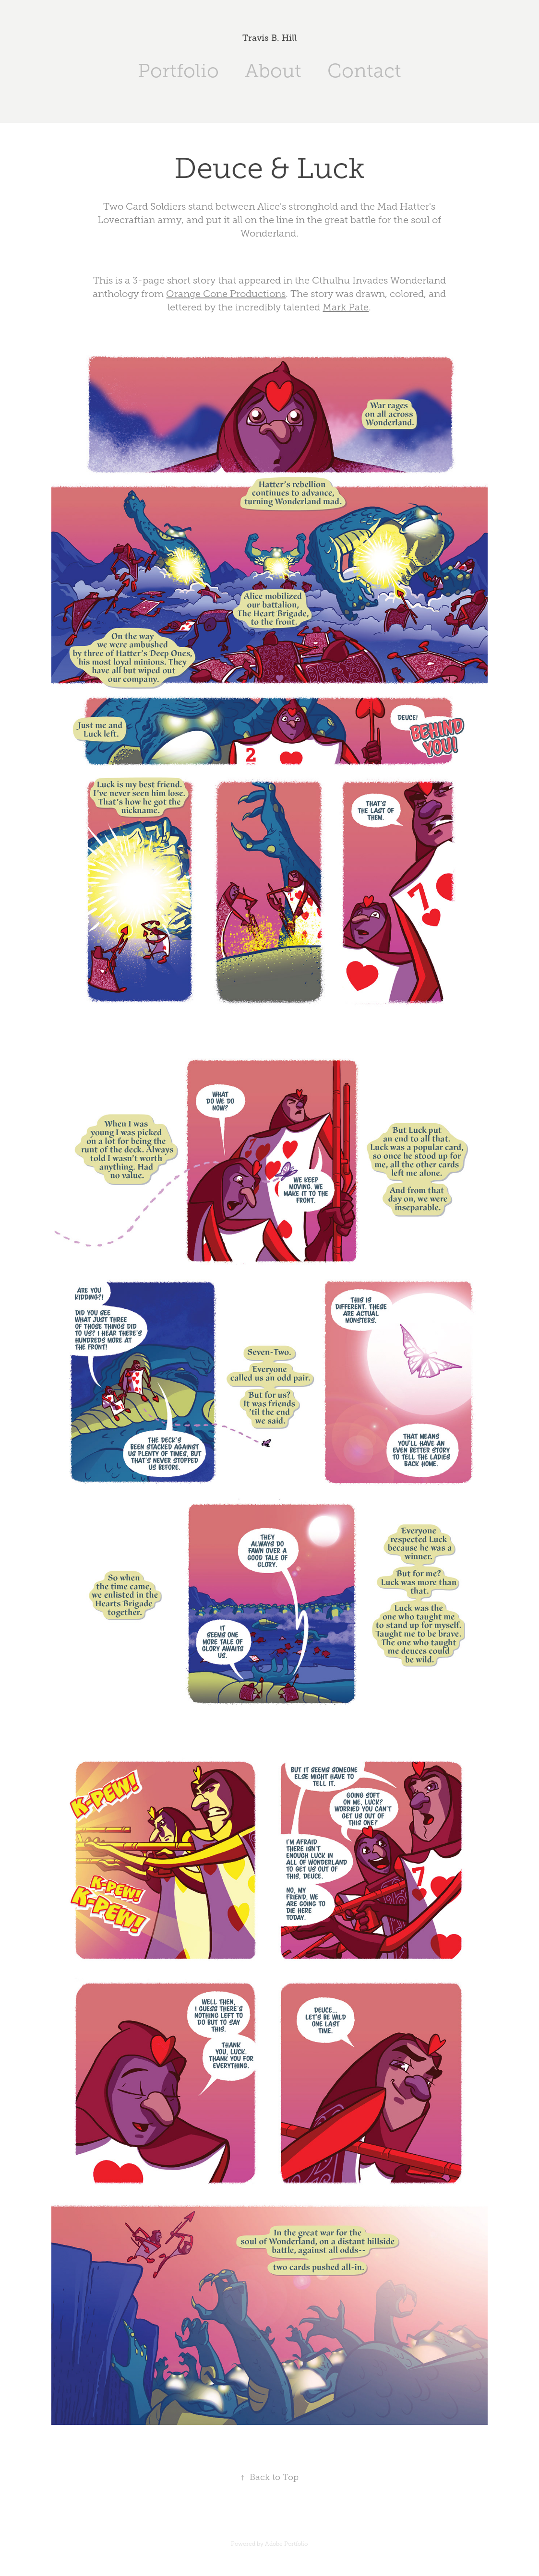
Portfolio (178, 71)
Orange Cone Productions (226, 293)
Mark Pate (346, 307)
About (273, 71)
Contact (364, 71)
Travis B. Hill (269, 38)
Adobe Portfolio (286, 2543)
